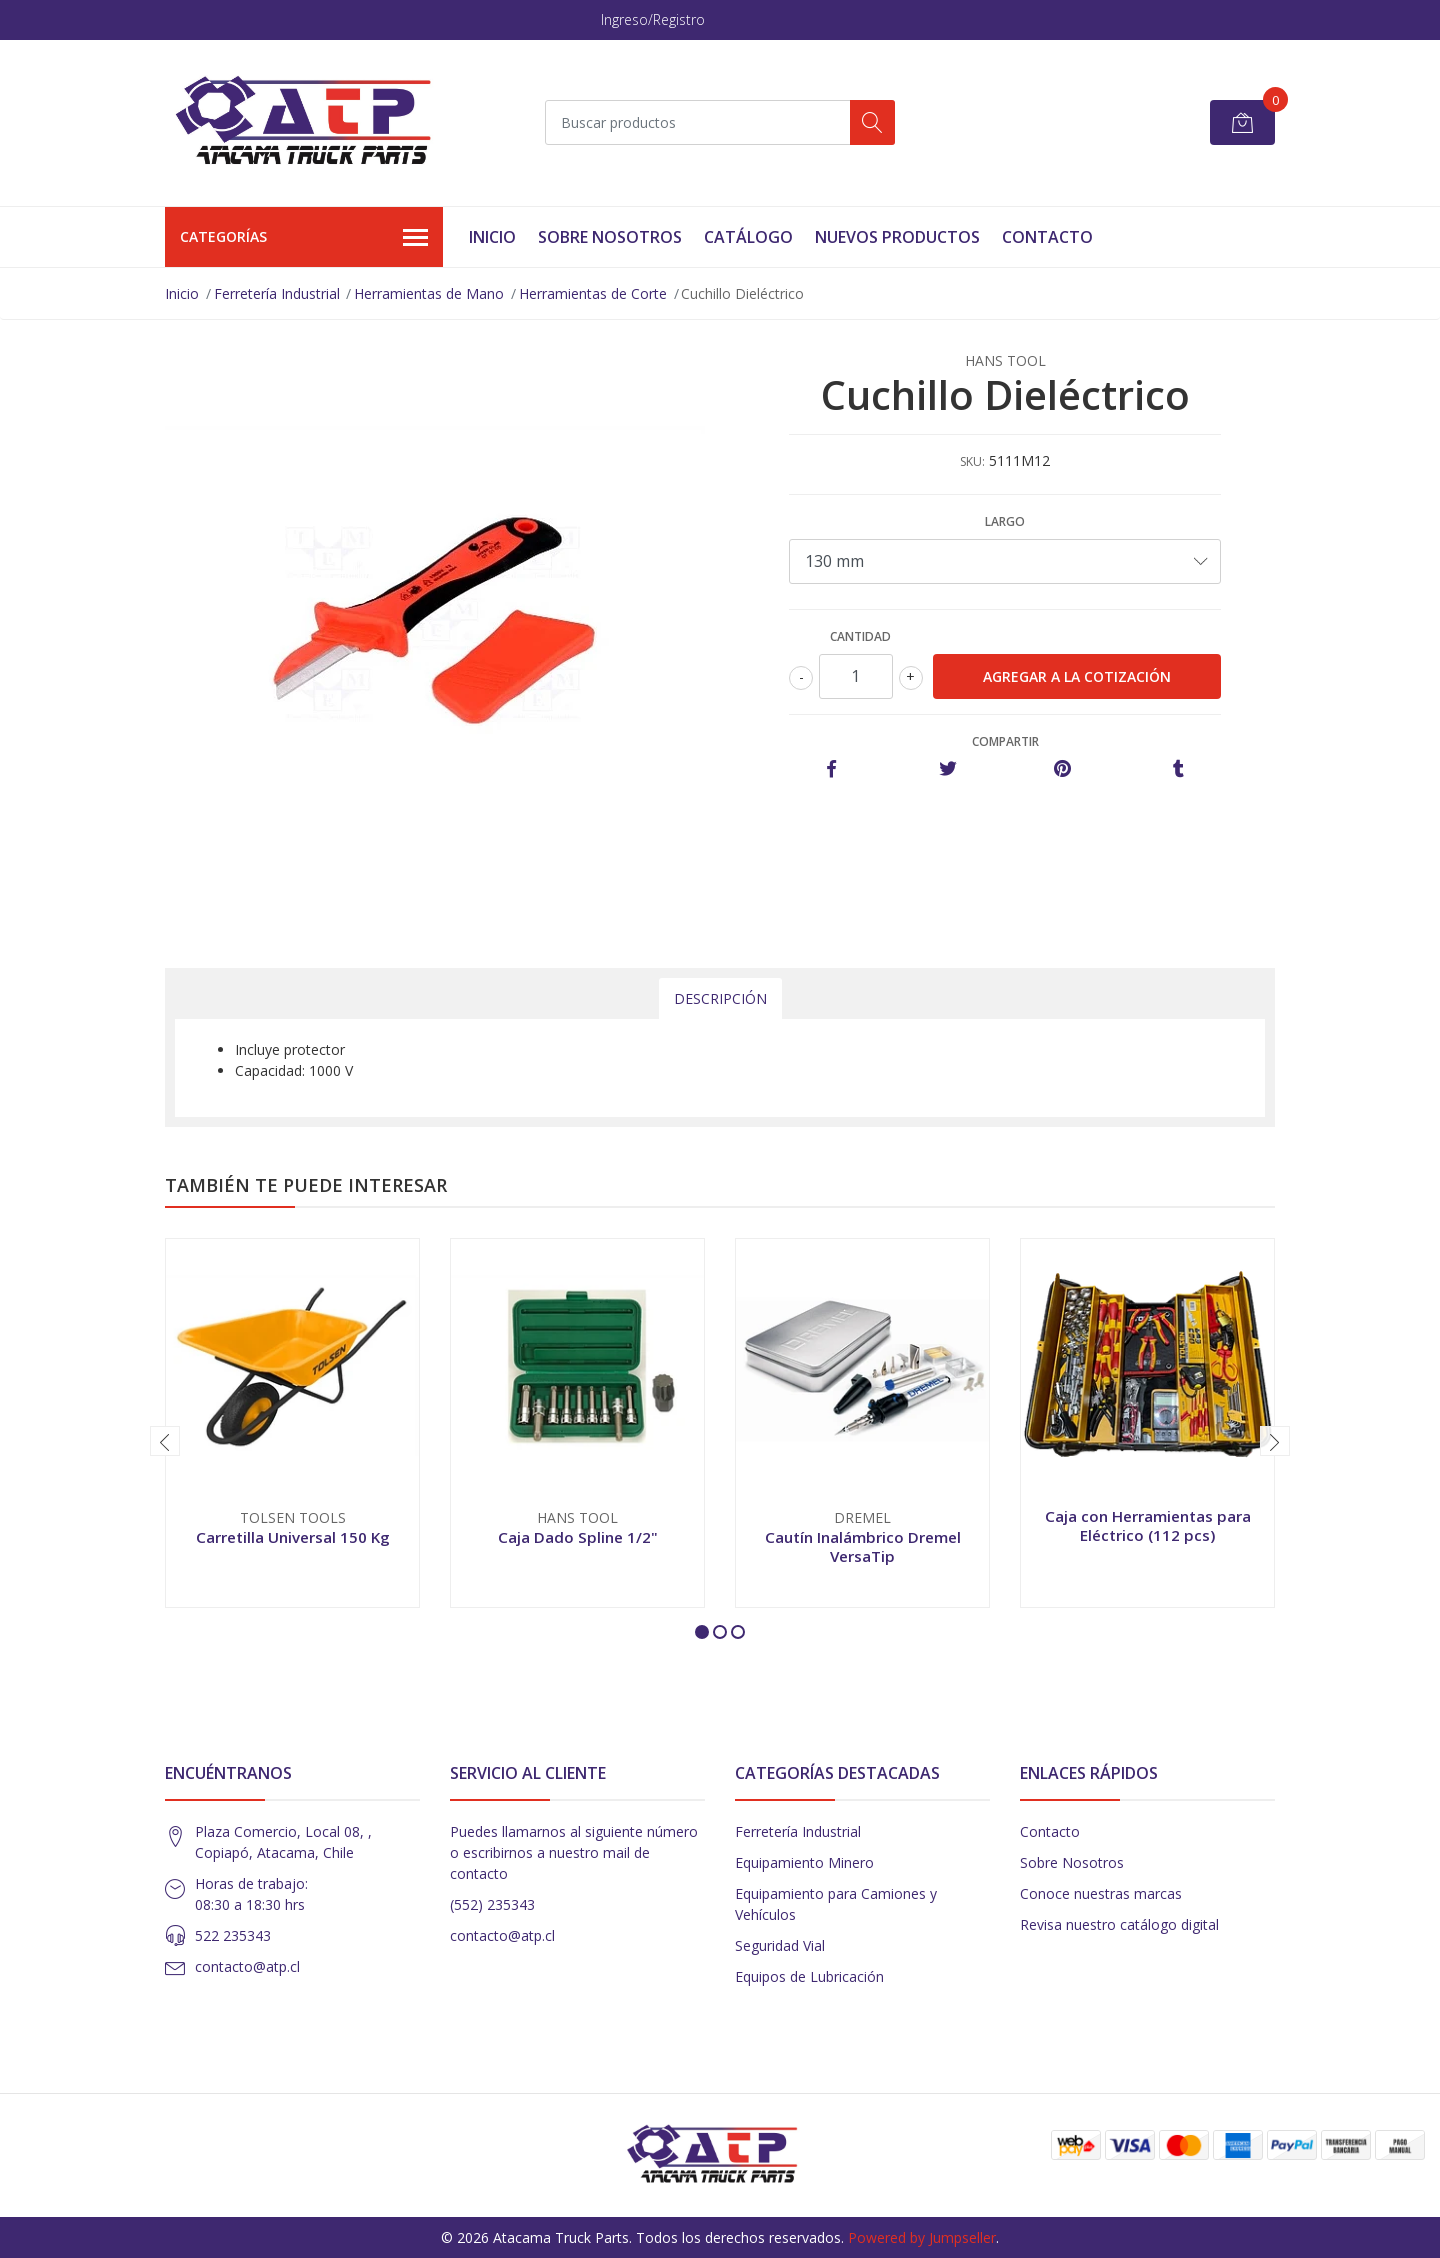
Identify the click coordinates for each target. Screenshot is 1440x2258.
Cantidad (860, 636)
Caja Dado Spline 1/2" (578, 1537)
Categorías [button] (304, 238)
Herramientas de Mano (429, 293)
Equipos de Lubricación (809, 1976)
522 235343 (233, 1935)
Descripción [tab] (720, 998)
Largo (1005, 521)
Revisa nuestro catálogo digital (1119, 1924)
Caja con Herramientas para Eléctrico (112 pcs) (1148, 1525)
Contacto (1047, 237)
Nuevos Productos (897, 237)
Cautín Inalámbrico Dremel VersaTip (863, 1546)
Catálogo (748, 237)
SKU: (972, 461)
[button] (702, 1632)
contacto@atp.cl (247, 1966)
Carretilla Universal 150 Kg (293, 1537)
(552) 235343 (492, 1904)
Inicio (492, 237)
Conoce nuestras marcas (1101, 1893)
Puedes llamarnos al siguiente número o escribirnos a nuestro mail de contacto (574, 1852)
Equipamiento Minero (804, 1862)
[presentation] (165, 1441)
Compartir (1005, 741)
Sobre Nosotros (610, 237)
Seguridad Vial (780, 1945)
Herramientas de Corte (593, 293)
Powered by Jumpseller (922, 2237)
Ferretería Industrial (277, 293)
